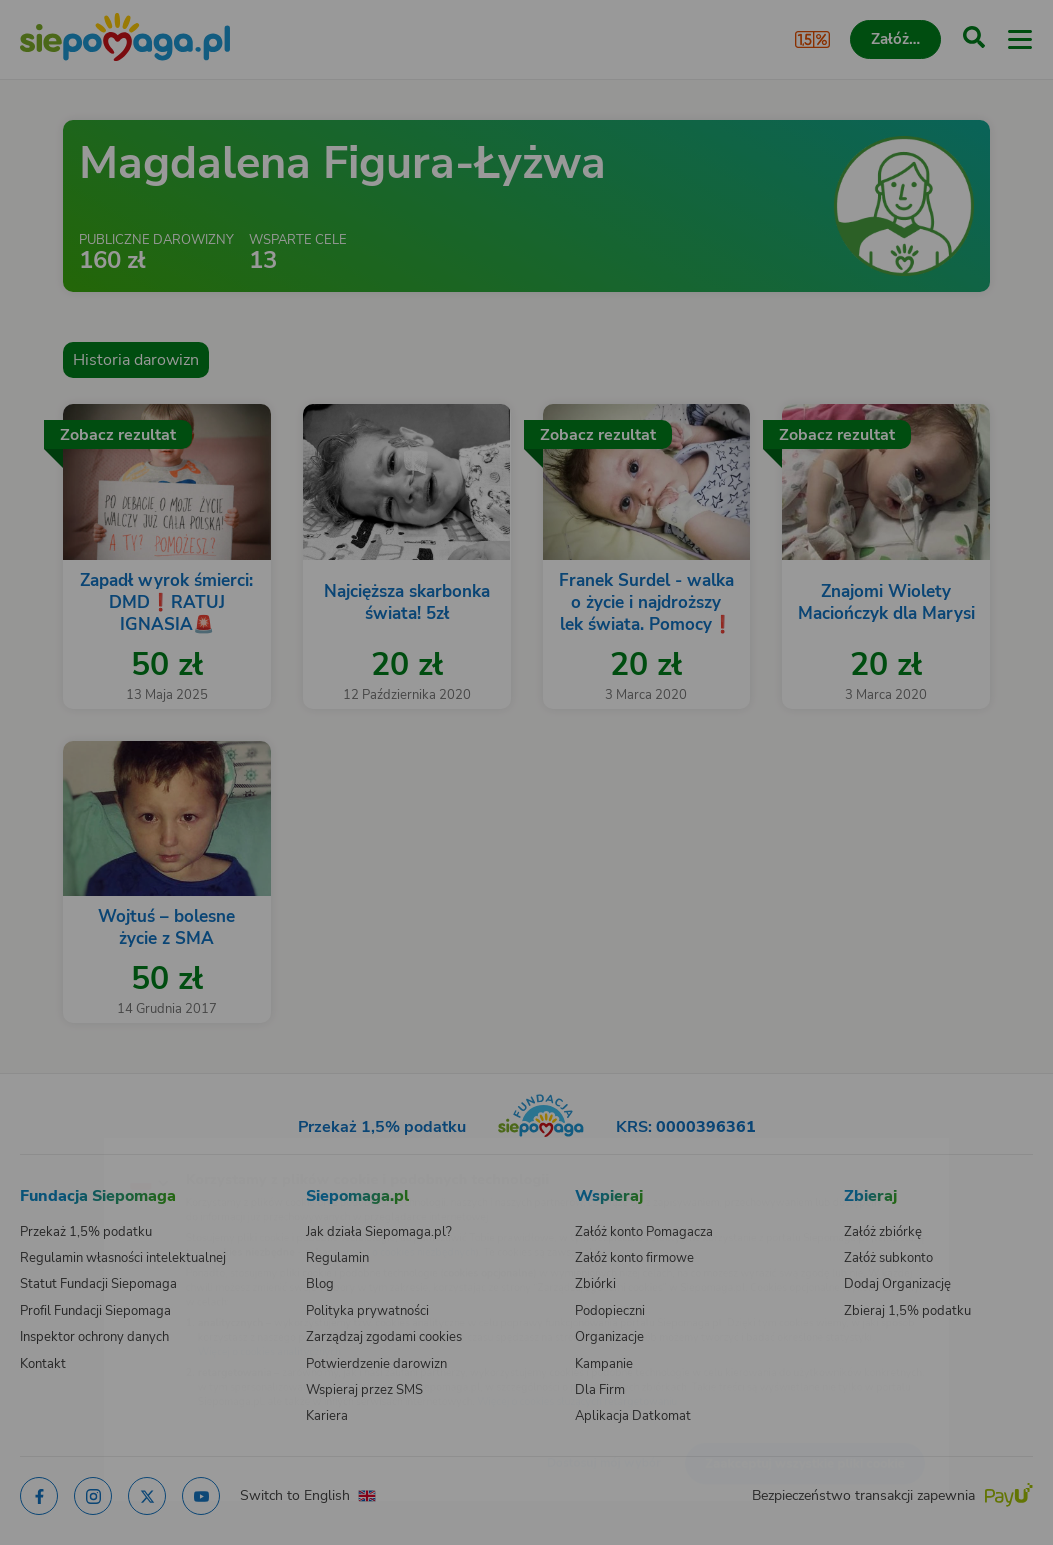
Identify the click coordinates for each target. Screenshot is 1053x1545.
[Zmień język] (56, 1150)
